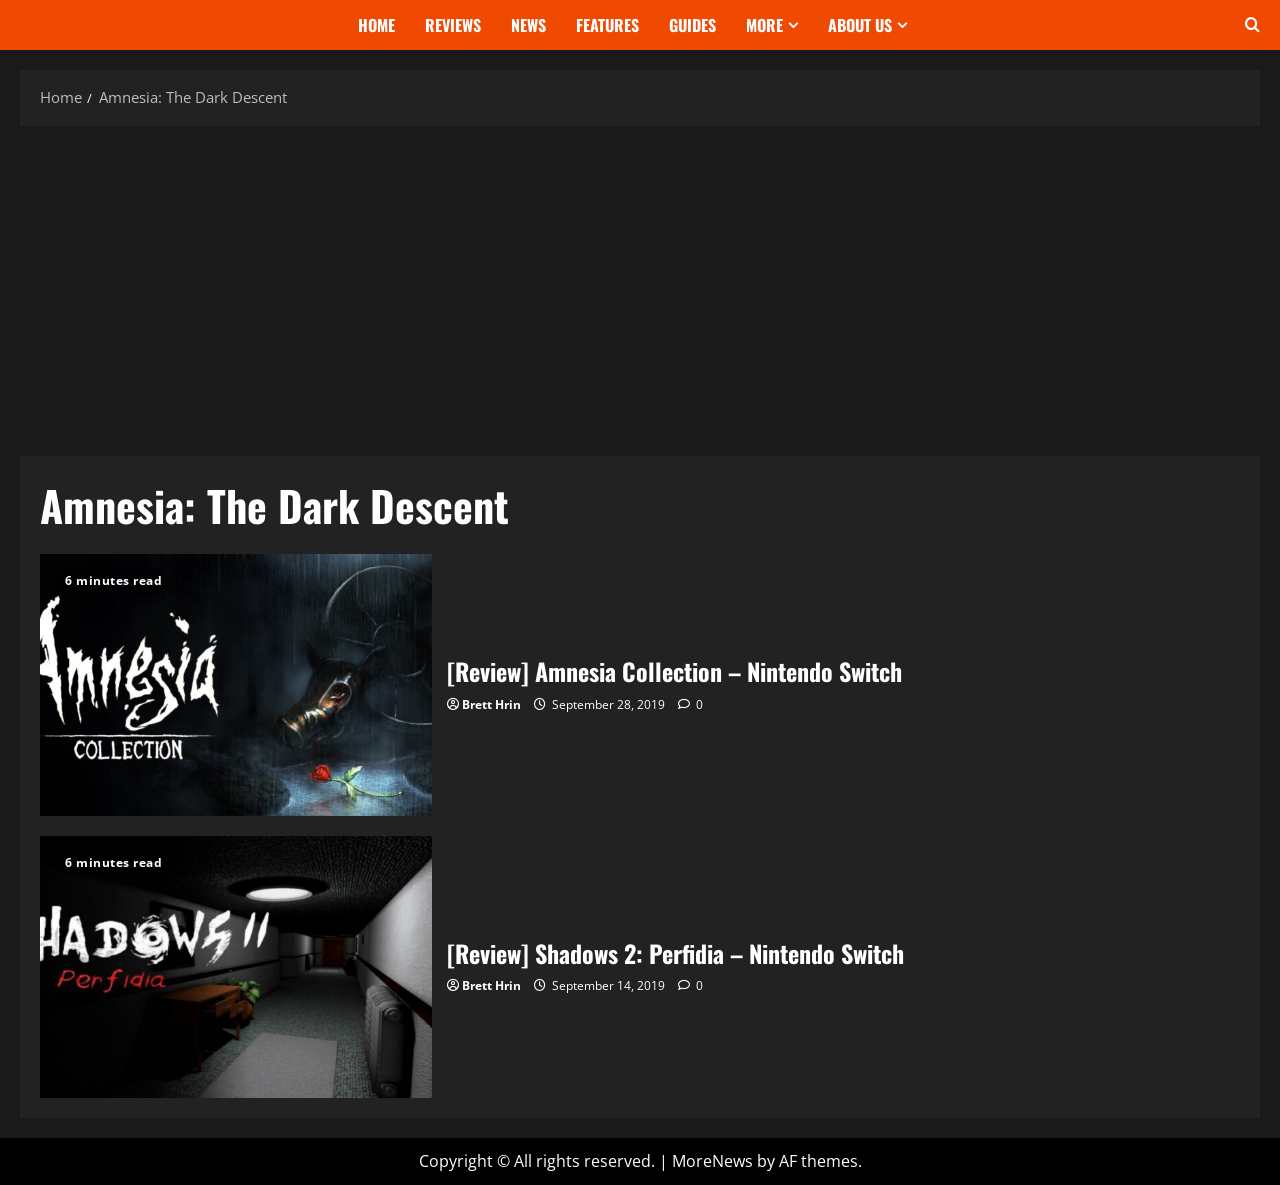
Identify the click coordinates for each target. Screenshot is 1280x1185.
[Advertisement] (640, 286)
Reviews (453, 25)
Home (376, 25)
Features (607, 25)
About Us (860, 25)
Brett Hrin (491, 704)
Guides (692, 25)
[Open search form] (1252, 25)
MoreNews (712, 1161)
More (764, 25)
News (528, 25)
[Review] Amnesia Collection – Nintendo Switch (236, 685)
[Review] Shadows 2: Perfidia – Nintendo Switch (236, 967)
